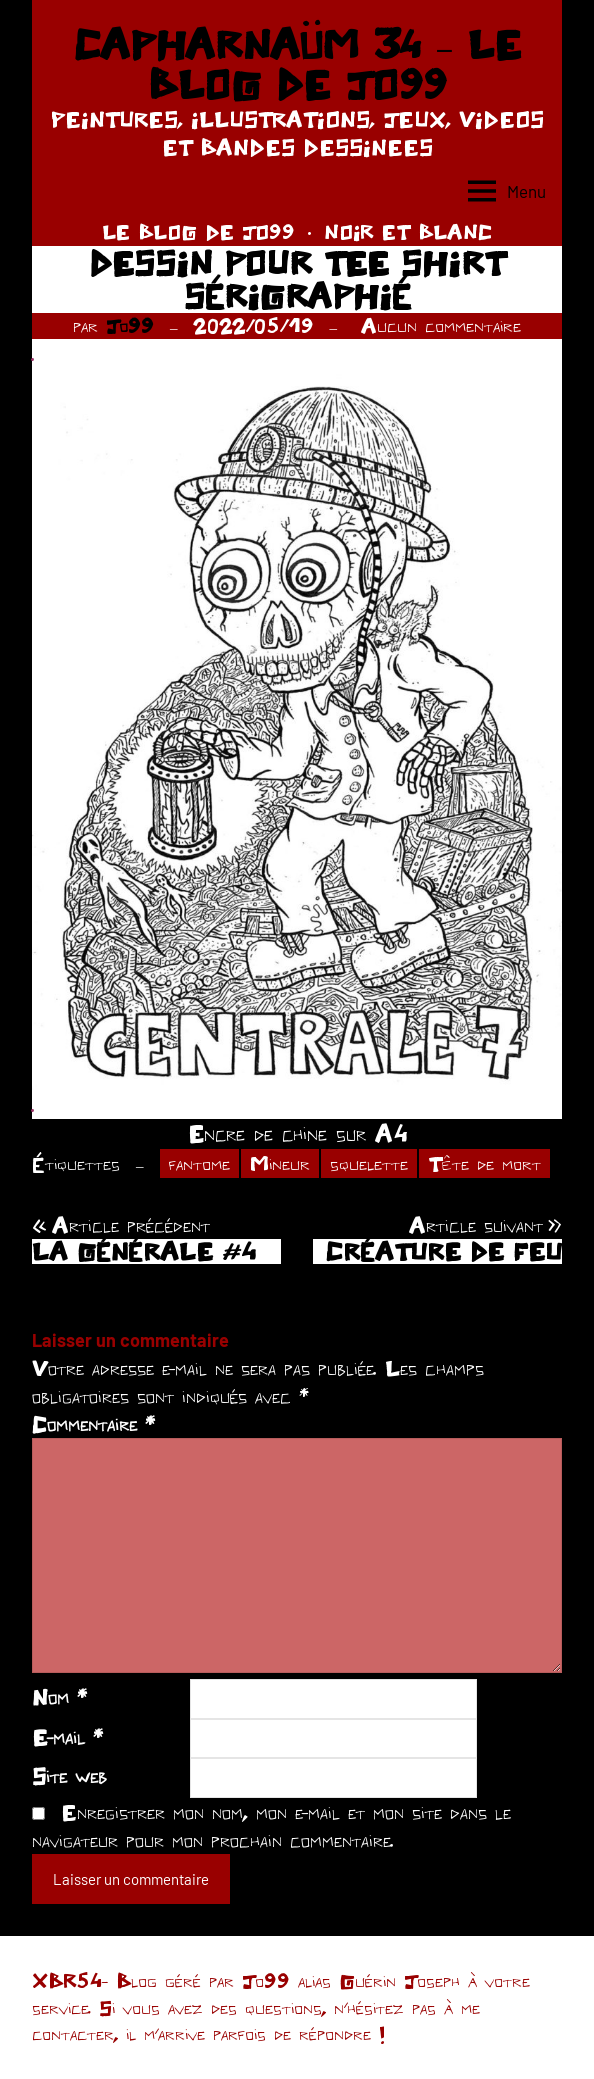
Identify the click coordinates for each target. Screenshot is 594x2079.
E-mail (67, 1737)
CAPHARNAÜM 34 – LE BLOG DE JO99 (296, 64)
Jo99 (130, 325)
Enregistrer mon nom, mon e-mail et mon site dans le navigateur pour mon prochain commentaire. (271, 1826)
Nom (59, 1697)
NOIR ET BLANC (408, 231)
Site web (69, 1776)
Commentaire (93, 1424)
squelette (369, 1163)
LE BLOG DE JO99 (198, 231)
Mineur (280, 1163)
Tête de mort (484, 1163)
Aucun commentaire (441, 325)
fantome (199, 1163)
